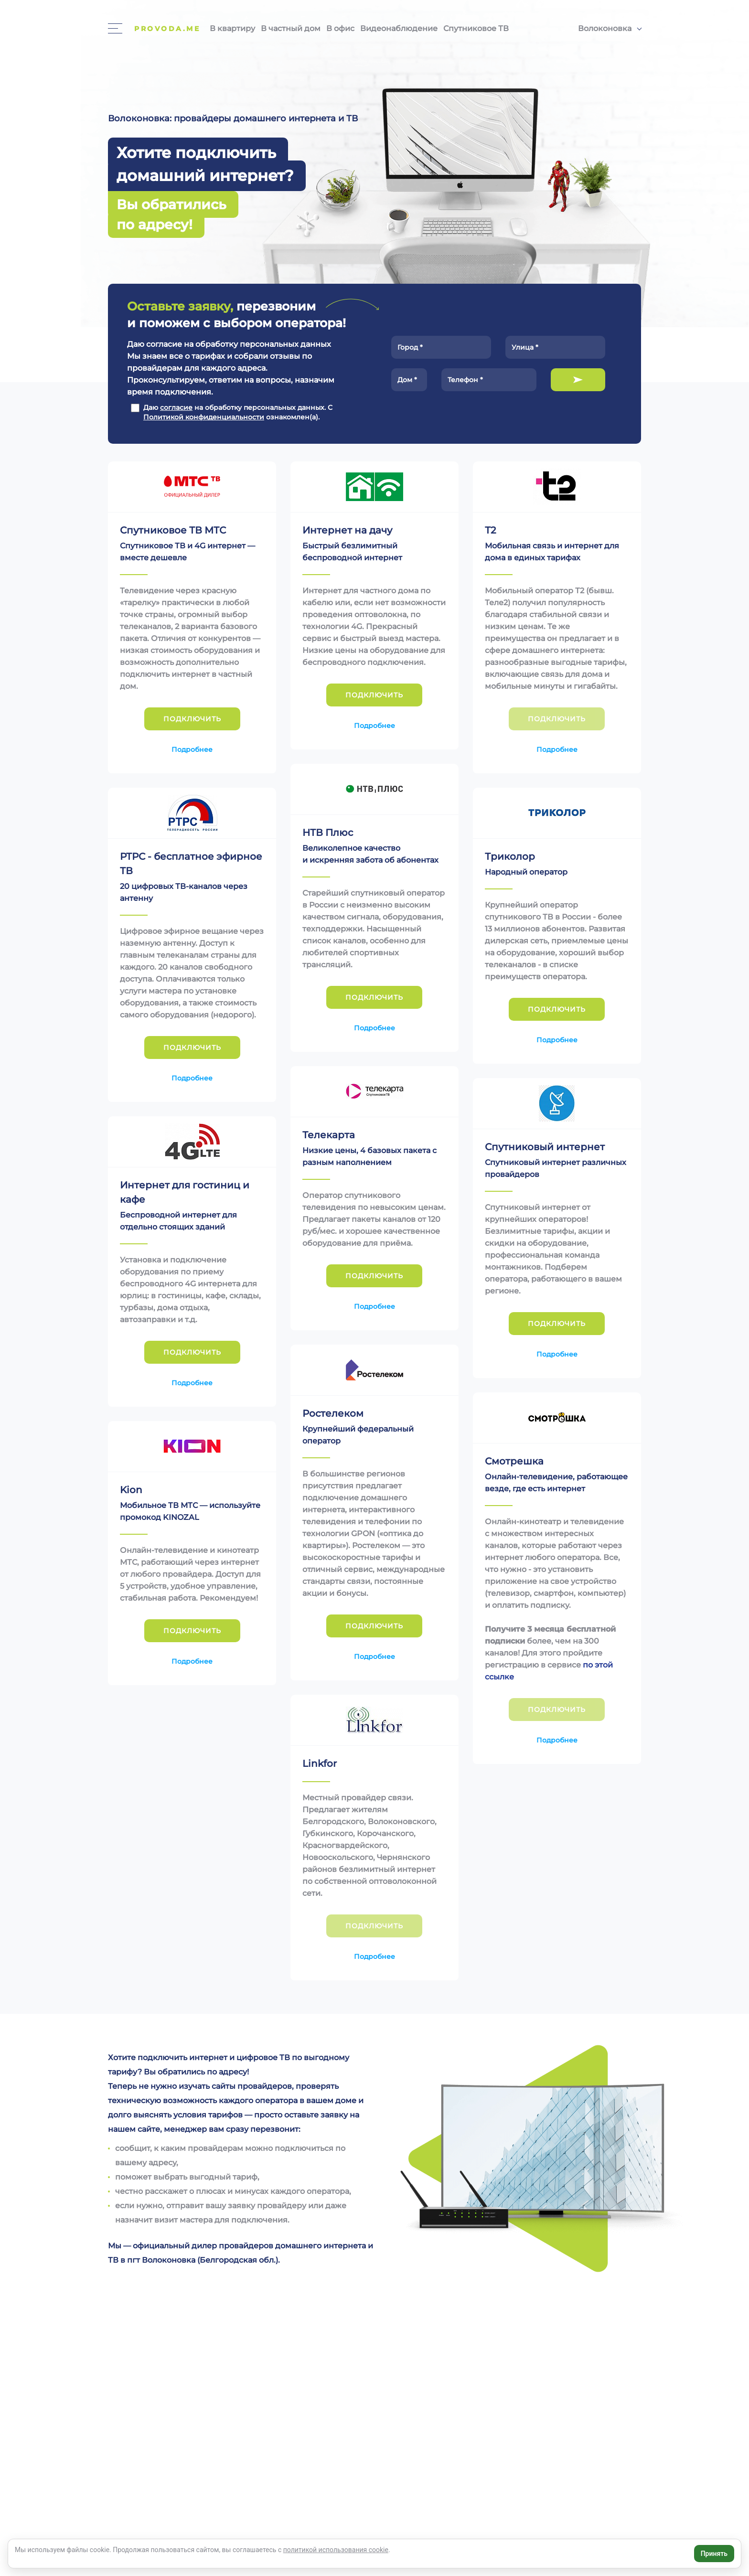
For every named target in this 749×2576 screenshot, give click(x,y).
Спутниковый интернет (545, 1147)
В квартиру (232, 28)
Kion (131, 1490)
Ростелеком (333, 1413)
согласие (176, 407)
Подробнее (192, 749)
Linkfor (319, 1763)
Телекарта (328, 1135)
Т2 (490, 530)
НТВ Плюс (327, 832)
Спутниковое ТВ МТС (173, 530)
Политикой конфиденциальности (203, 417)
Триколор (510, 856)
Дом (407, 379)
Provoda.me (167, 28)
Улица (525, 347)
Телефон (465, 379)
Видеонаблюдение (399, 28)
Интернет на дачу (347, 530)
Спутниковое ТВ (476, 28)
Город (410, 347)
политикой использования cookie (335, 2550)
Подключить (578, 379)
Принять (714, 2553)
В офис (340, 28)
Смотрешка (514, 1461)
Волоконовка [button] (604, 28)
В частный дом (291, 28)
